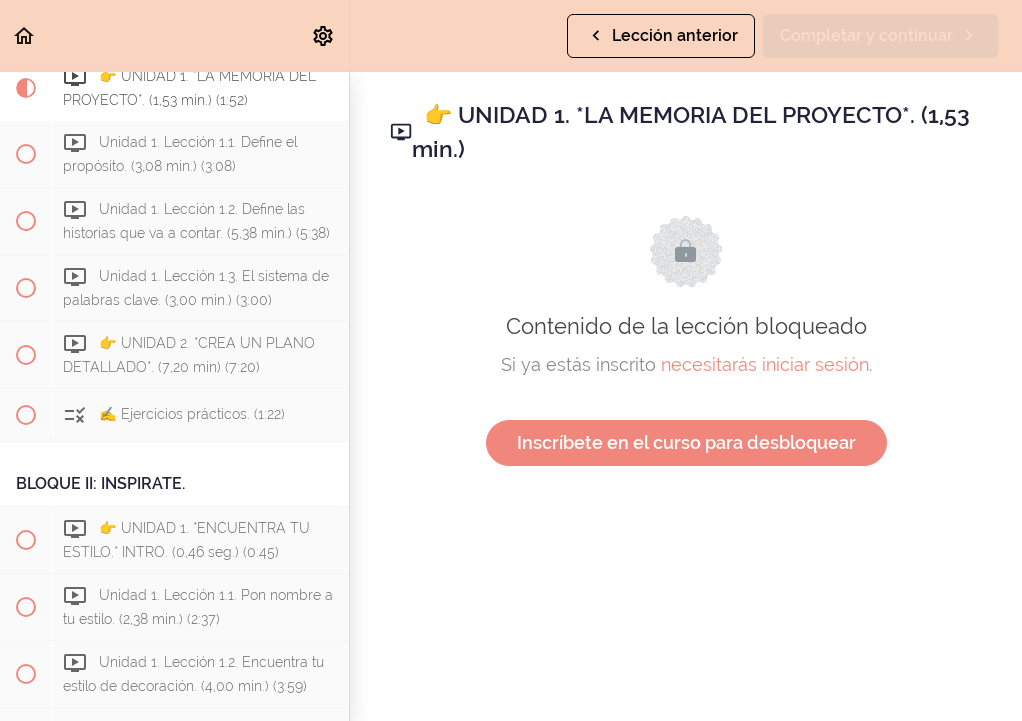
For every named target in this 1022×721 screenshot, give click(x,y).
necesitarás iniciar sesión (765, 364)
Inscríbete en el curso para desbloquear (686, 442)
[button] (25, 35)
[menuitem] (324, 35)
